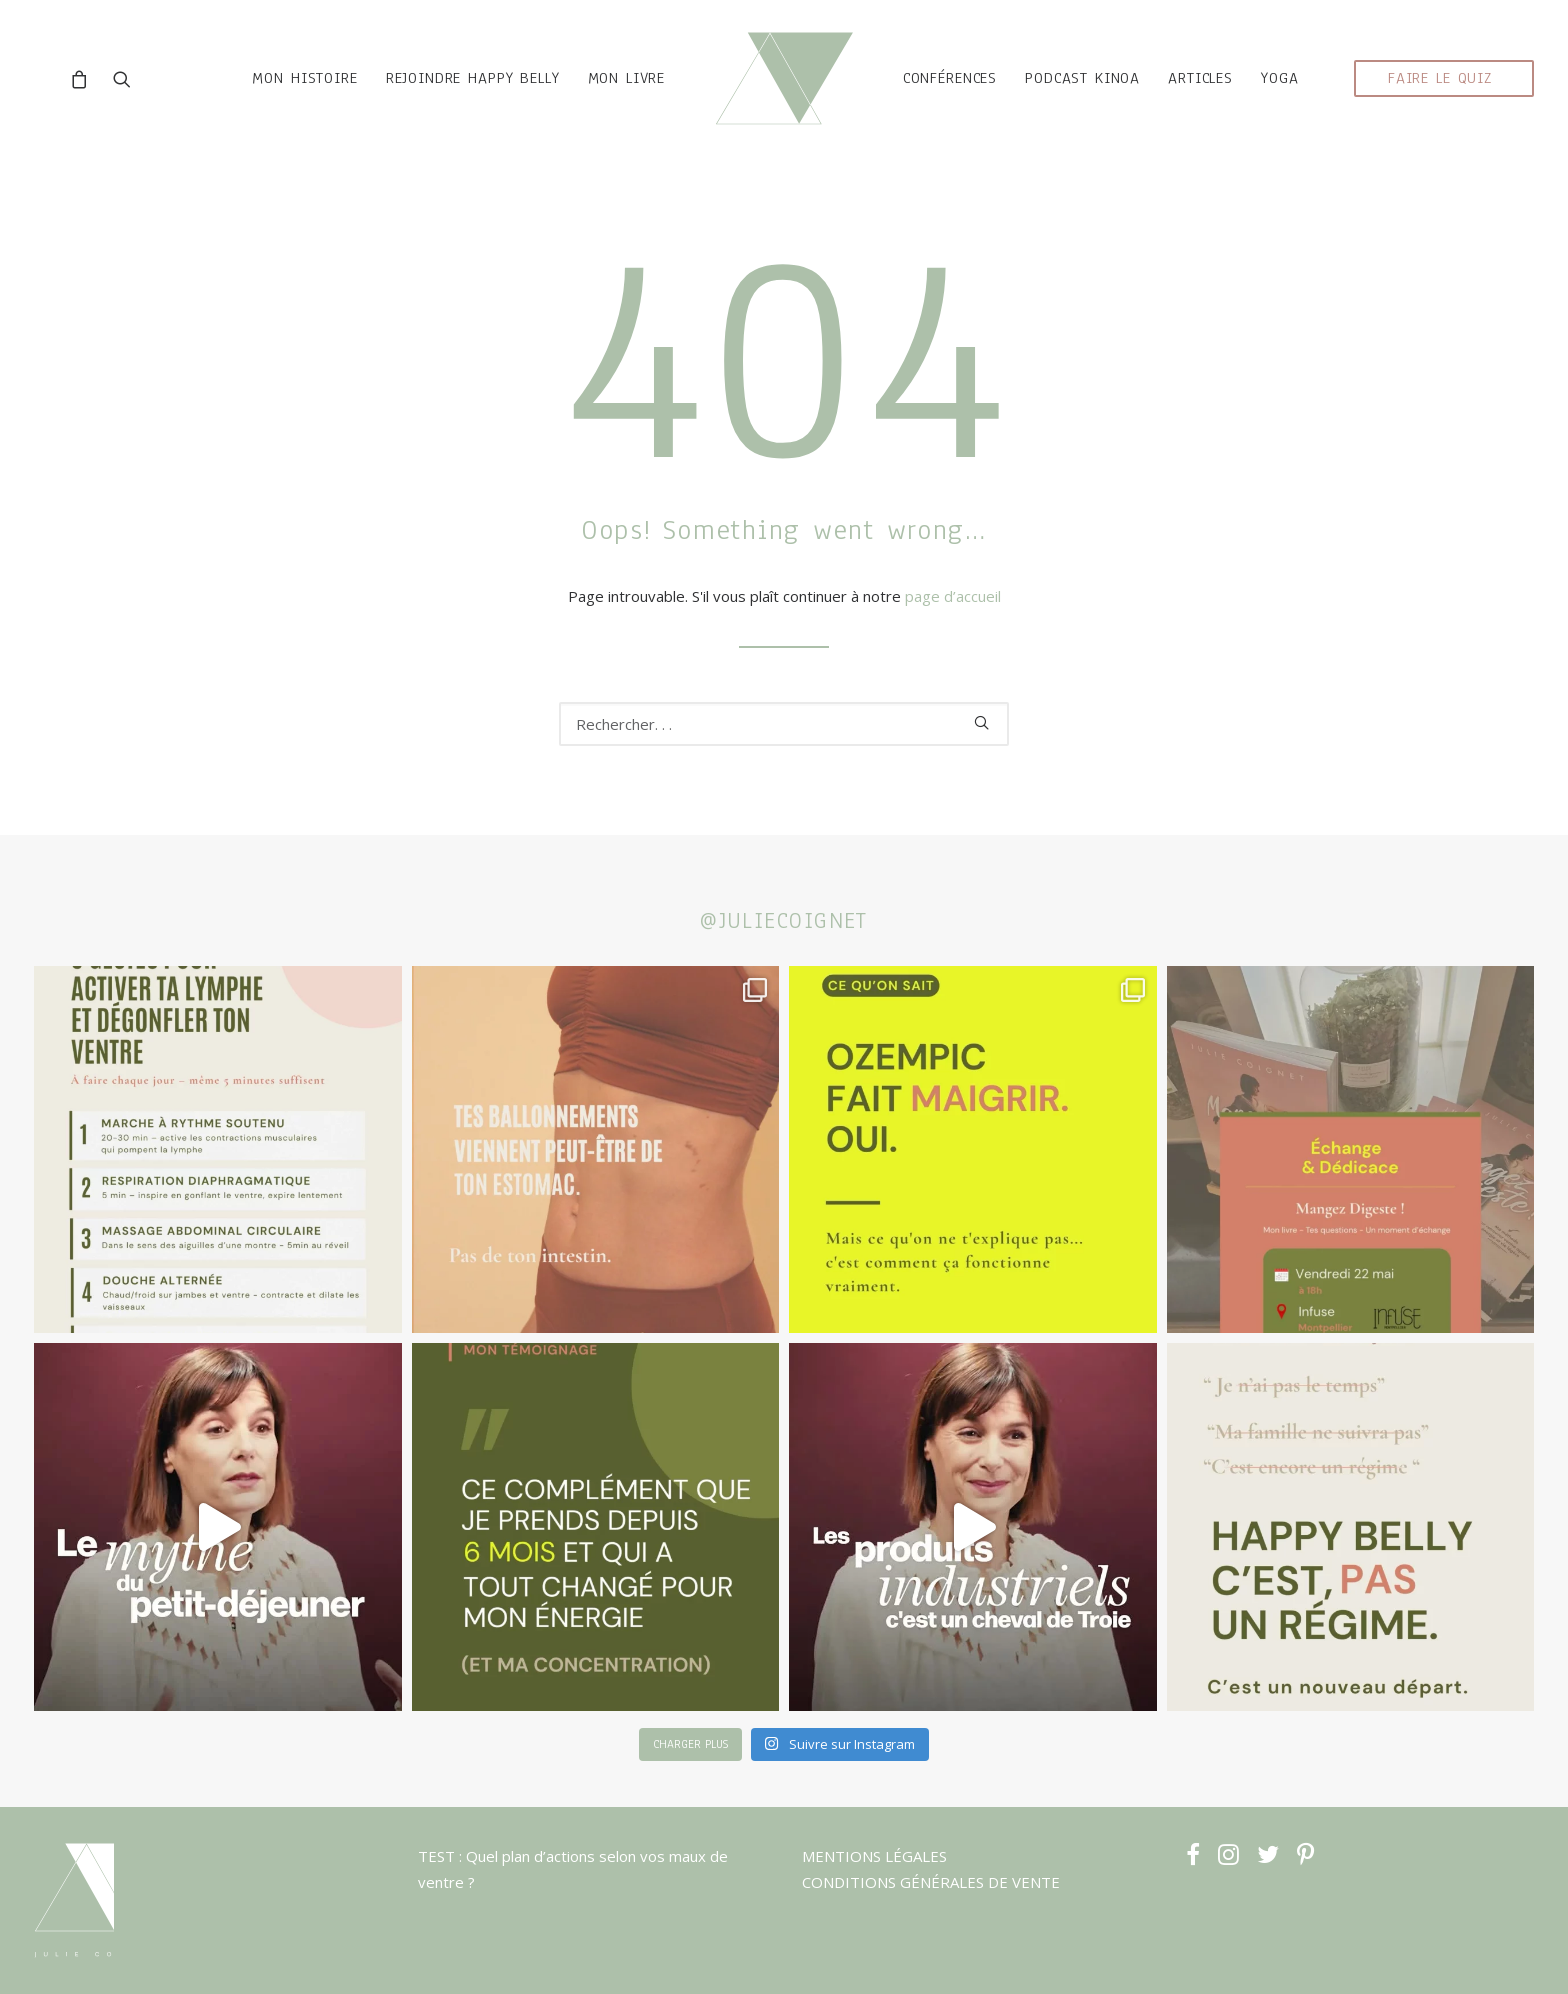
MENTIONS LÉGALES (874, 1856)
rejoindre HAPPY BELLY (453, 96)
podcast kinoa (1102, 96)
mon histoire (284, 96)
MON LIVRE (606, 96)
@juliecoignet (784, 920)
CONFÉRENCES (970, 96)
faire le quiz (1440, 96)
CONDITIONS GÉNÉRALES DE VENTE (931, 1882)
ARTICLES (1220, 96)
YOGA (1299, 96)
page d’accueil (953, 614)
